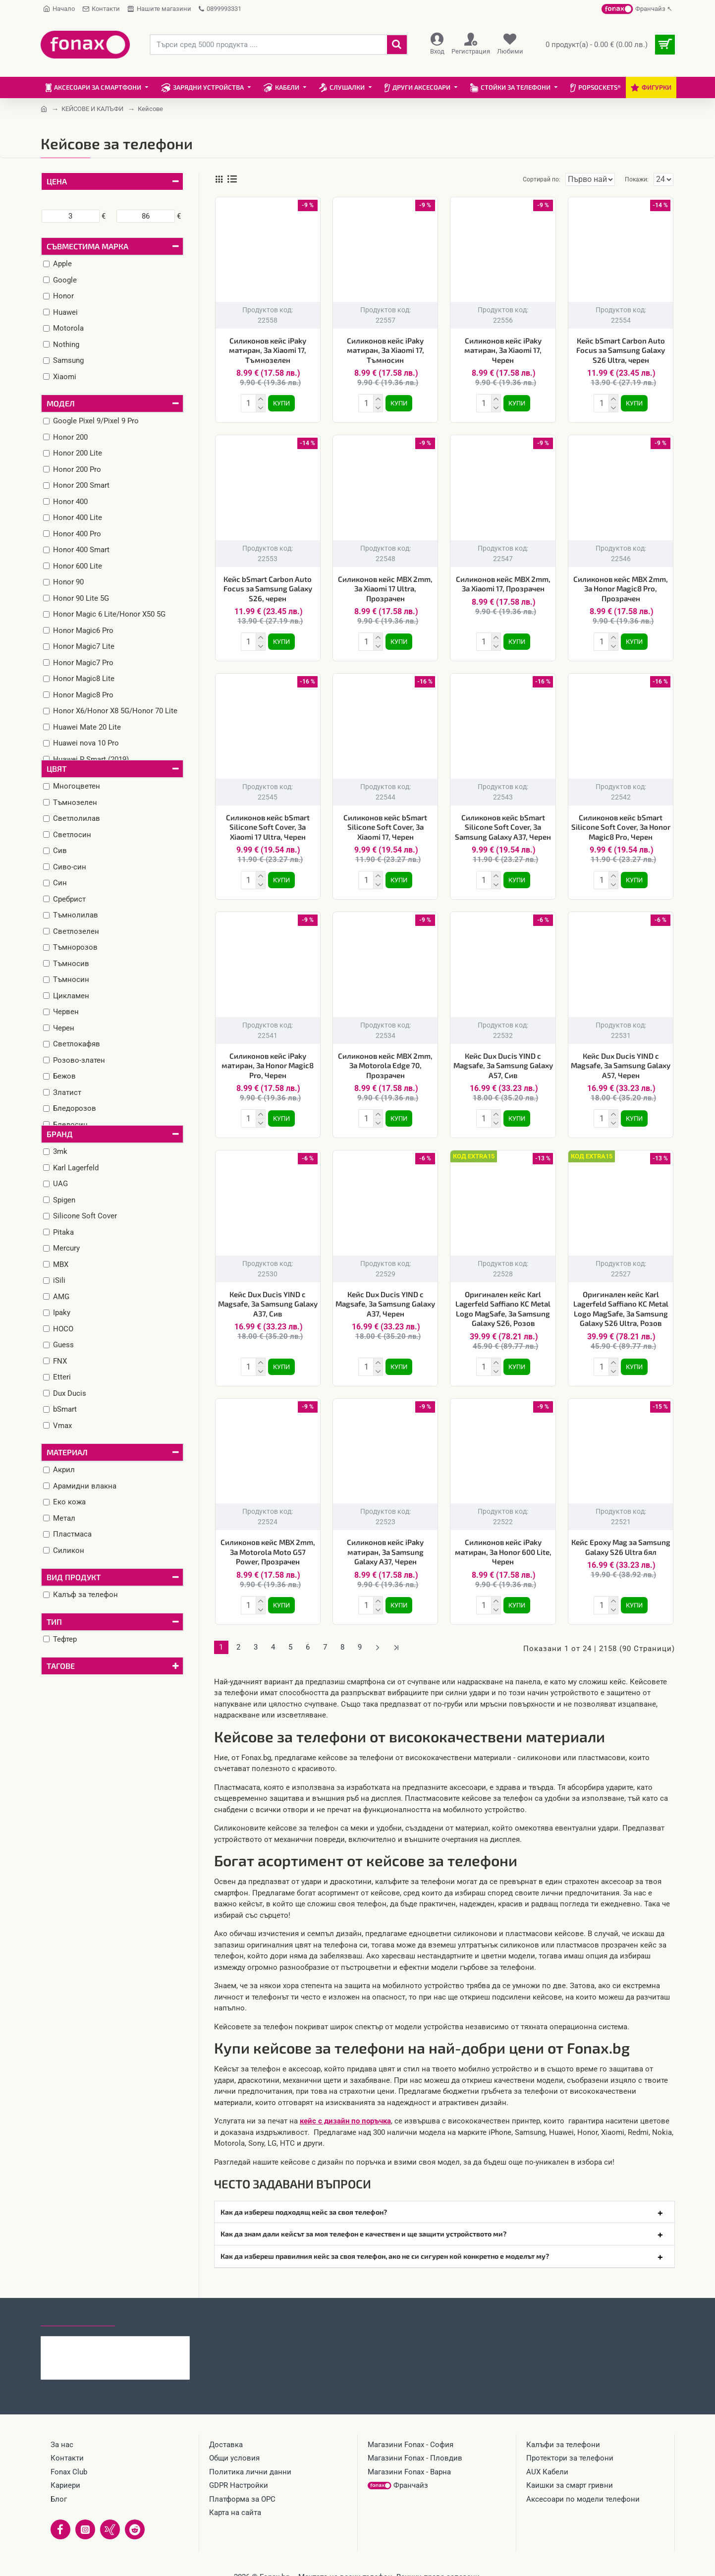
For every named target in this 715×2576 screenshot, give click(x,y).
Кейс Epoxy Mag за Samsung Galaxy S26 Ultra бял (620, 1537)
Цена (57, 181)
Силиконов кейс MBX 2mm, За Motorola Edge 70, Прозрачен (385, 1059)
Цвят (56, 768)
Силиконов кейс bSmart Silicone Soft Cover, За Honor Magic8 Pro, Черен (620, 823)
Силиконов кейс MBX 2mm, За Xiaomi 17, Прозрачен (503, 581)
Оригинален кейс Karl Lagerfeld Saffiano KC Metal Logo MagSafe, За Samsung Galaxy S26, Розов (502, 1301)
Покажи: (639, 179)
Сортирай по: (525, 179)
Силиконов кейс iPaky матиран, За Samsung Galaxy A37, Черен (385, 1542)
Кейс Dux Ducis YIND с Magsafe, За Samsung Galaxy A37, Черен (385, 1296)
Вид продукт (74, 1577)
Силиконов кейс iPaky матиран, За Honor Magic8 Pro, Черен (267, 1059)
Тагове (61, 1665)
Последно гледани (78, 2302)
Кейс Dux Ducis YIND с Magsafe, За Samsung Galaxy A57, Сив (503, 1059)
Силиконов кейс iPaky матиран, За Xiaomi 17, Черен (503, 350)
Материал (67, 1452)
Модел (61, 403)
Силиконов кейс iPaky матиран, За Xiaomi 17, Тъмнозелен (267, 350)
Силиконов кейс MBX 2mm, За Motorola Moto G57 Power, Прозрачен (267, 1542)
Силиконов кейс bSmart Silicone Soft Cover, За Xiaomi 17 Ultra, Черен (268, 823)
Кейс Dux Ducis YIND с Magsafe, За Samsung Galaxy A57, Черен (620, 1059)
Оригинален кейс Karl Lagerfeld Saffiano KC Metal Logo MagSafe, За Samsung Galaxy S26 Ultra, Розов (620, 1301)
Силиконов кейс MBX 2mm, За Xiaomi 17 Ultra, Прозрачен (385, 586)
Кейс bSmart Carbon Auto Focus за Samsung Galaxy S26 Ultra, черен (620, 350)
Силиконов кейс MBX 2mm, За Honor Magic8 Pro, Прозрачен (620, 586)
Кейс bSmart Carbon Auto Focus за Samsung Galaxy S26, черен (267, 586)
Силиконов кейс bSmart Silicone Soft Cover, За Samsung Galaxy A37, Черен (503, 823)
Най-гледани (151, 2302)
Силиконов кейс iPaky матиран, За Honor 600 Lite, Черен (503, 1542)
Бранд (60, 1134)
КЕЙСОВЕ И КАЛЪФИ (92, 109)
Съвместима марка (87, 246)
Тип (54, 1621)
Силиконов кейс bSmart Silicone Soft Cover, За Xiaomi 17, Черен (385, 823)
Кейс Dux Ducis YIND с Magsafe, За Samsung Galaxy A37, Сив (268, 1296)
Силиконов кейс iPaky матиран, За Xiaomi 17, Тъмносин (385, 350)
